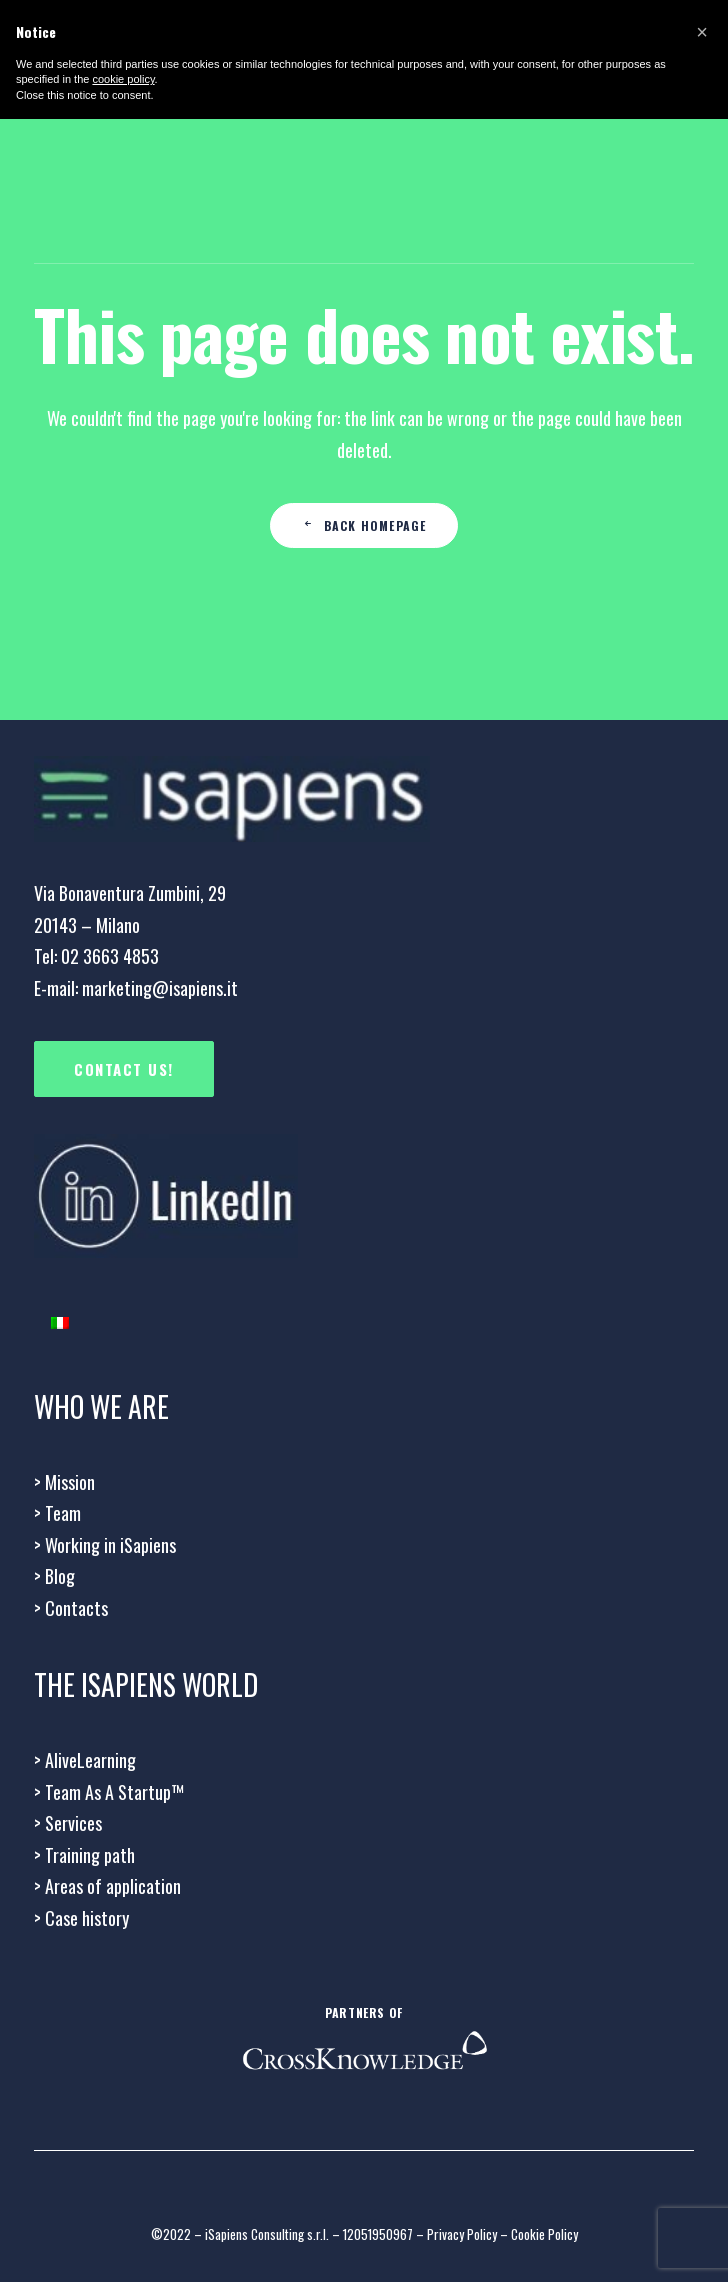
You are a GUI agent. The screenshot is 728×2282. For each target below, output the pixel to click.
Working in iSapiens (105, 1545)
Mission (64, 1482)
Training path (84, 1855)
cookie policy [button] (123, 79)
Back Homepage (364, 525)
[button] (702, 32)
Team (57, 1513)
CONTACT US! (124, 1069)
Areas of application (107, 1886)
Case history (81, 1918)
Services (68, 1823)
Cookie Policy (544, 2234)
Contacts (71, 1608)
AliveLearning (85, 1760)
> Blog (54, 1576)
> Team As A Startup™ (109, 1792)
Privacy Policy (462, 2234)
